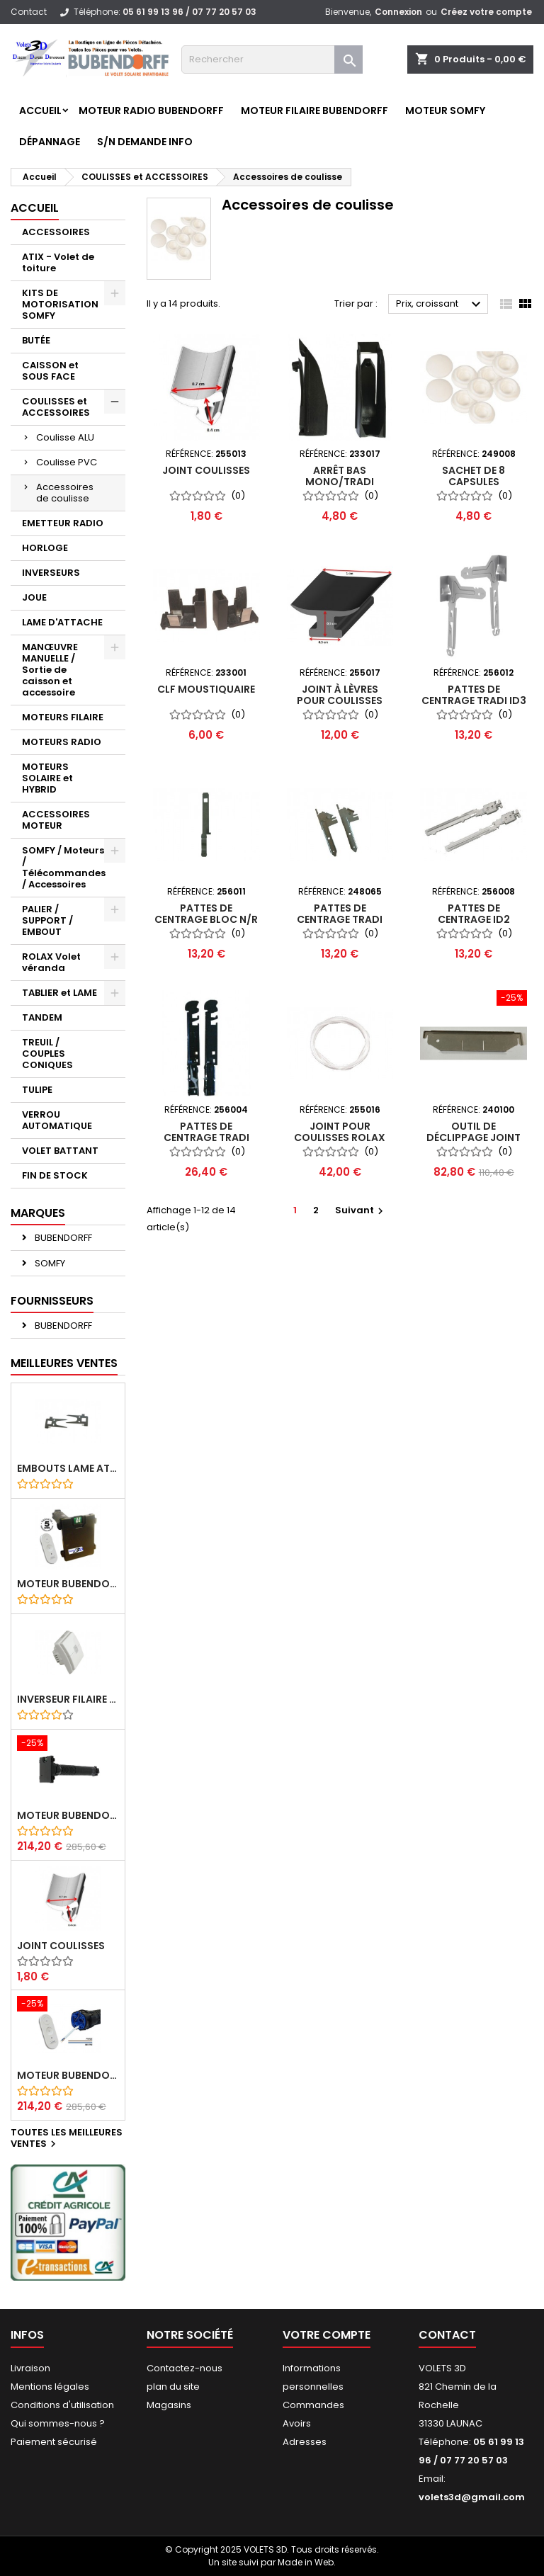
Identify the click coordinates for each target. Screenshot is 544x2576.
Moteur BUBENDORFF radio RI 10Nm (68, 2075)
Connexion (398, 12)
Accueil (40, 110)
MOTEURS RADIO (61, 742)
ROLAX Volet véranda (51, 962)
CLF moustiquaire (206, 689)
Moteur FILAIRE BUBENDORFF (314, 110)
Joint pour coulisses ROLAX (339, 1132)
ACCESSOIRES (56, 232)
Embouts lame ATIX (68, 1468)
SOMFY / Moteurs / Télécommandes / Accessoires (64, 867)
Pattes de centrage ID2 (474, 913)
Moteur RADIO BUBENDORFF (151, 110)
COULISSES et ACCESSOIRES (56, 407)
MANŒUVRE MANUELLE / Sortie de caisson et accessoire (50, 669)
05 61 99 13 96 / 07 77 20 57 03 (189, 12)
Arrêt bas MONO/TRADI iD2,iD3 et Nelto (340, 481)
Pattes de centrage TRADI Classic (339, 919)
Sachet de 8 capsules (473, 476)
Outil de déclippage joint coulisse (473, 1137)
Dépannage (49, 142)
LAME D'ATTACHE (62, 622)
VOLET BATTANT (60, 1150)
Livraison (30, 2368)
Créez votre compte (486, 12)
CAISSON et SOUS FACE (50, 370)
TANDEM (42, 1017)
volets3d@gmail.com (472, 2497)
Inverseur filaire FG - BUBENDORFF (68, 1699)
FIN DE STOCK (55, 1175)
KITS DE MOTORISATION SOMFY (60, 304)
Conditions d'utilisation (62, 2405)
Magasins (169, 2405)
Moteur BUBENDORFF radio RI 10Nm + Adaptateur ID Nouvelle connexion (68, 1815)
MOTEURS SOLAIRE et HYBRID (47, 778)
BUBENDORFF (62, 1237)
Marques (38, 1213)
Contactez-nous (184, 2368)
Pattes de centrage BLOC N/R (206, 913)
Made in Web (306, 2562)
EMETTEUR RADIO (62, 523)
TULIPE (37, 1089)
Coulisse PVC (66, 462)
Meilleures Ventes (64, 1363)
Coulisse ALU (65, 437)
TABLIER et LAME (59, 992)
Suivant (361, 1210)
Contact (29, 12)
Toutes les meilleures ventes (67, 2139)
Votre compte (326, 2335)
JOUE (34, 597)
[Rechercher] (272, 59)
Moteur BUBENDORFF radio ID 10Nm (68, 1583)
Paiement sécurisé (54, 2442)
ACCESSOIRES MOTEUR (56, 819)
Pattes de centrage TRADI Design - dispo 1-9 (206, 1137)
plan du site (173, 2386)
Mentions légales (50, 2386)
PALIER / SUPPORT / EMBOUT (47, 920)
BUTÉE (36, 340)
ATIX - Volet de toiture (58, 262)
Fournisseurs (52, 1301)
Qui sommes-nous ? (58, 2423)
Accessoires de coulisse (65, 492)
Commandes (313, 2405)
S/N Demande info (145, 142)
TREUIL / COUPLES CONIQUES (47, 1053)
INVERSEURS (51, 572)
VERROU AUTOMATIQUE (57, 1120)
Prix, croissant (440, 304)
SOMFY (49, 1263)
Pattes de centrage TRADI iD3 (473, 695)
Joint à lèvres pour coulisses (339, 695)
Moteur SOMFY (445, 110)
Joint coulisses (61, 1945)
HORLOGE (45, 548)
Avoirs (297, 2423)
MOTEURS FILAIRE (62, 717)
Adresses (305, 2442)
